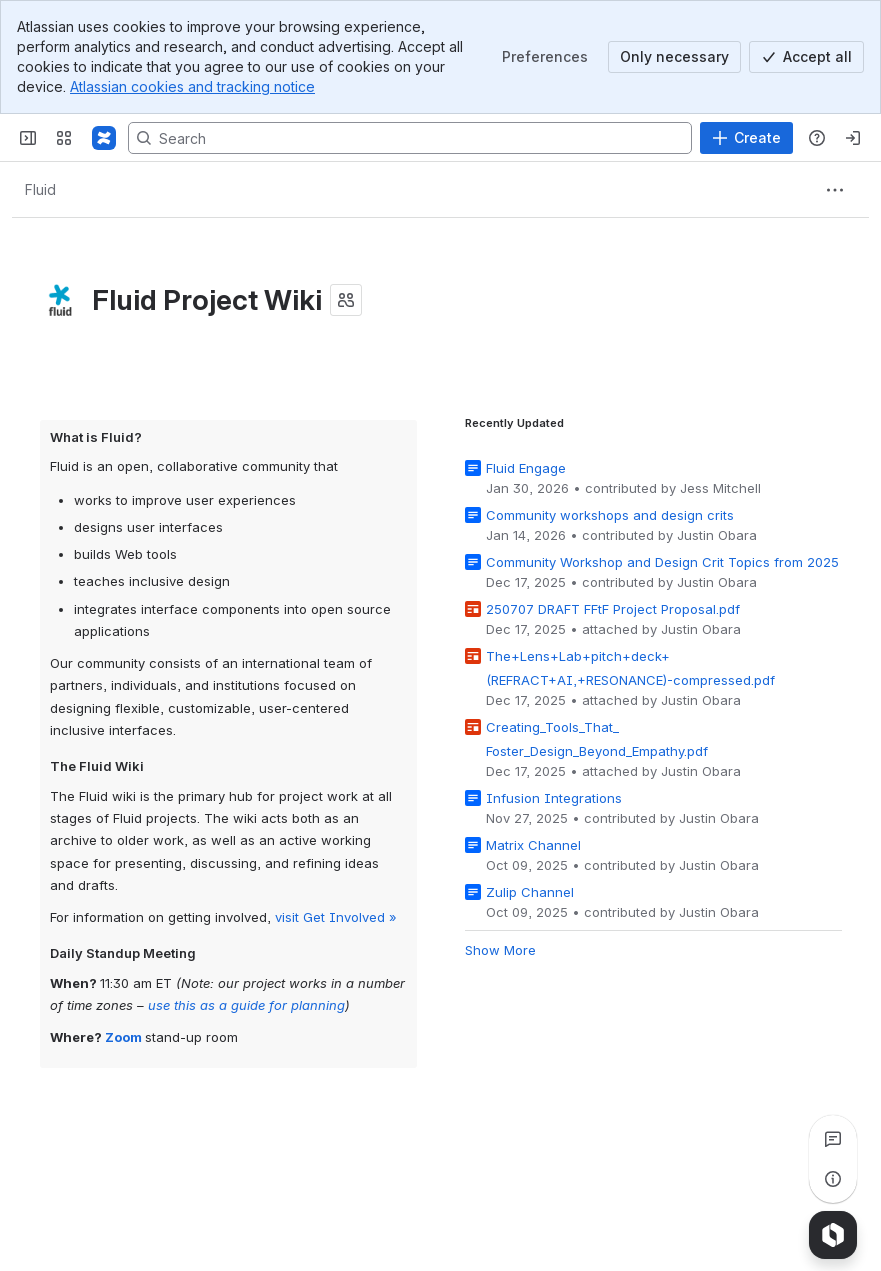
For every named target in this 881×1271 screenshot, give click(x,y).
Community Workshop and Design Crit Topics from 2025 (662, 562)
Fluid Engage (526, 468)
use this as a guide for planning (246, 1005)
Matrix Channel (533, 845)
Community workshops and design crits (610, 515)
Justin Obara (717, 535)
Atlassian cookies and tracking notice (192, 86)
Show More (500, 950)
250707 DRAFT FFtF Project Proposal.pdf (613, 609)
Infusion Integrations (554, 798)
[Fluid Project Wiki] (104, 138)
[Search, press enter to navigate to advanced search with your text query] (410, 138)
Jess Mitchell (720, 488)
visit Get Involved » (336, 916)
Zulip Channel (530, 892)
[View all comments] (833, 1139)
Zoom (123, 1037)
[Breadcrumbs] (40, 190)
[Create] (746, 138)
